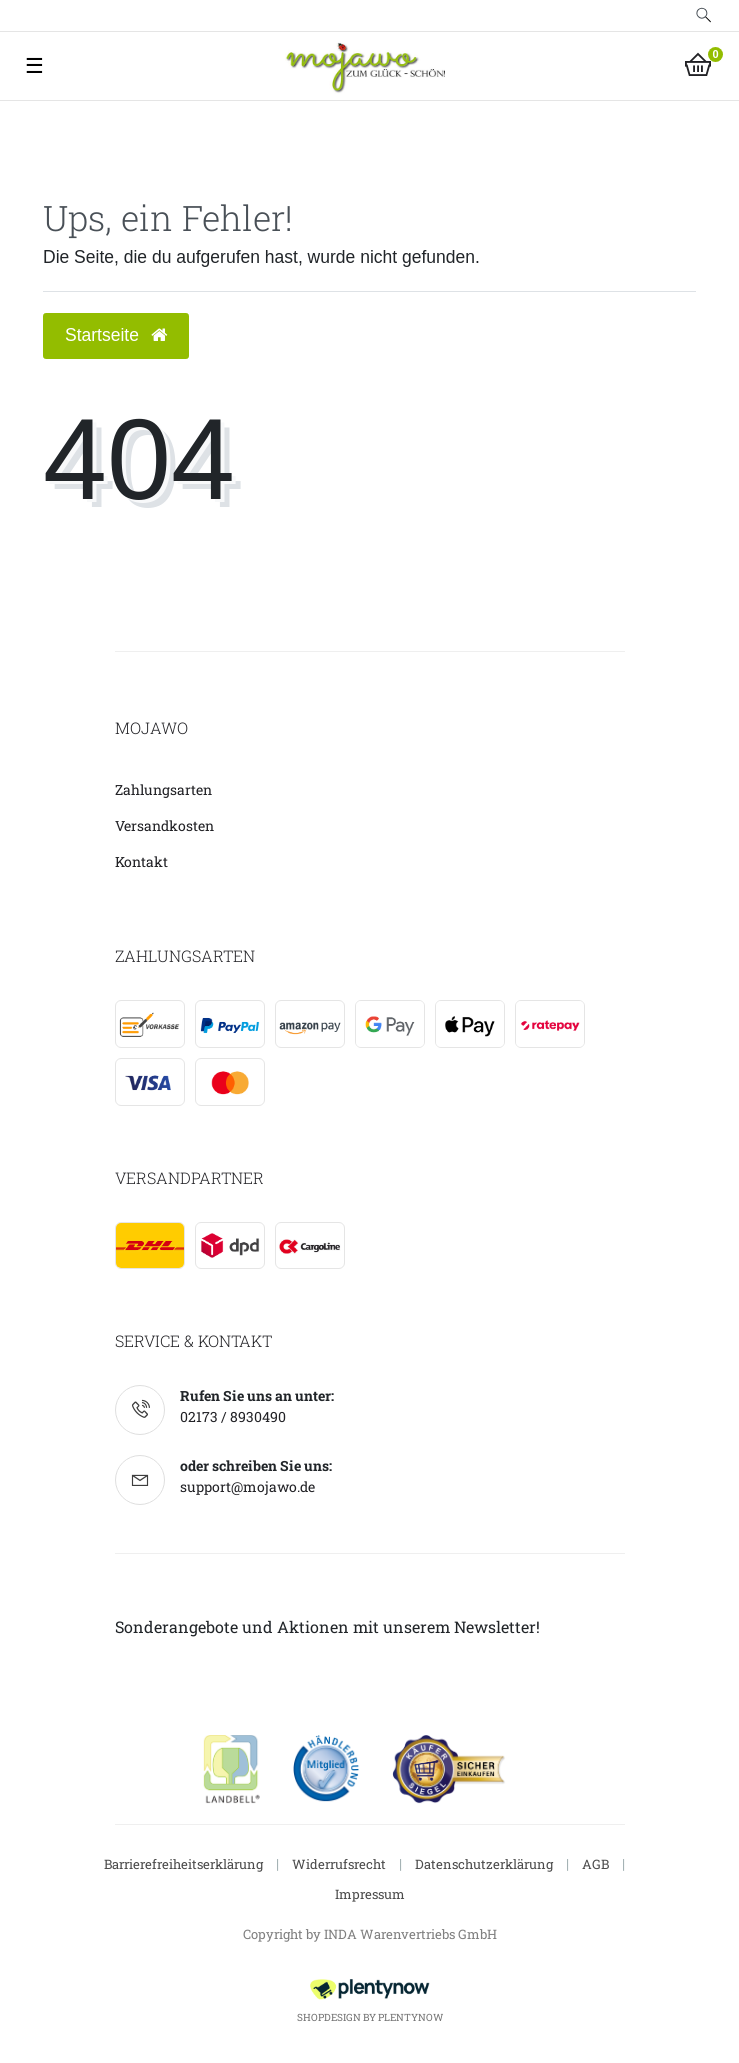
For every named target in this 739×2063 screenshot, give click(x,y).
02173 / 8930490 (233, 1416)
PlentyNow (410, 2017)
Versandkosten (164, 825)
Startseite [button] (116, 335)
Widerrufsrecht (339, 1864)
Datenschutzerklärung (484, 1864)
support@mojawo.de (247, 1486)
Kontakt (141, 861)
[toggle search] (704, 15)
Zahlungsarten (163, 789)
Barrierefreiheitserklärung (183, 1864)
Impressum (370, 1894)
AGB (595, 1864)
